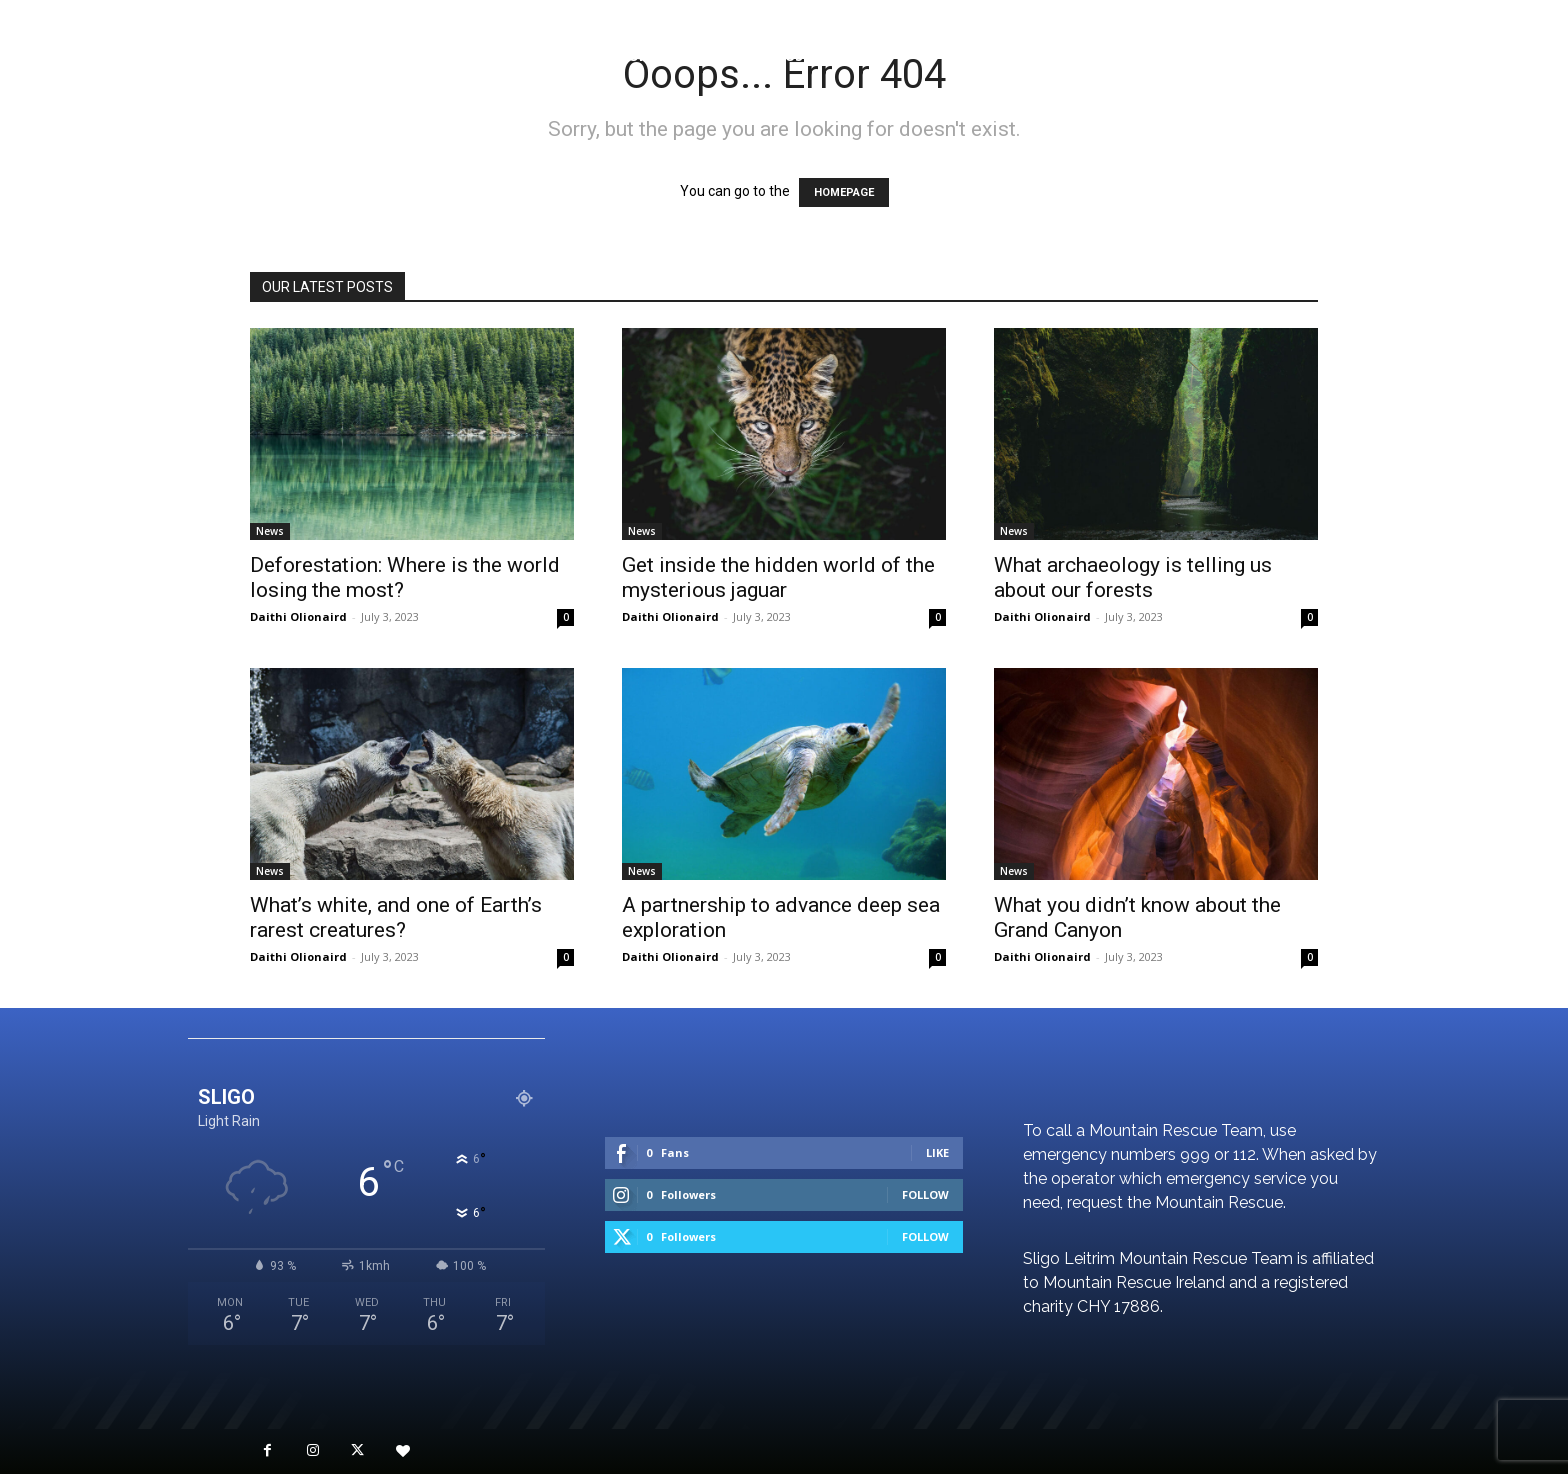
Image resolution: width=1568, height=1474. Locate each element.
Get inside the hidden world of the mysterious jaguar (778, 577)
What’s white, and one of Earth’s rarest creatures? (396, 917)
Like (937, 1152)
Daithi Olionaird (298, 616)
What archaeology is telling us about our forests (1133, 577)
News (270, 531)
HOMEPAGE (844, 192)
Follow (925, 1194)
